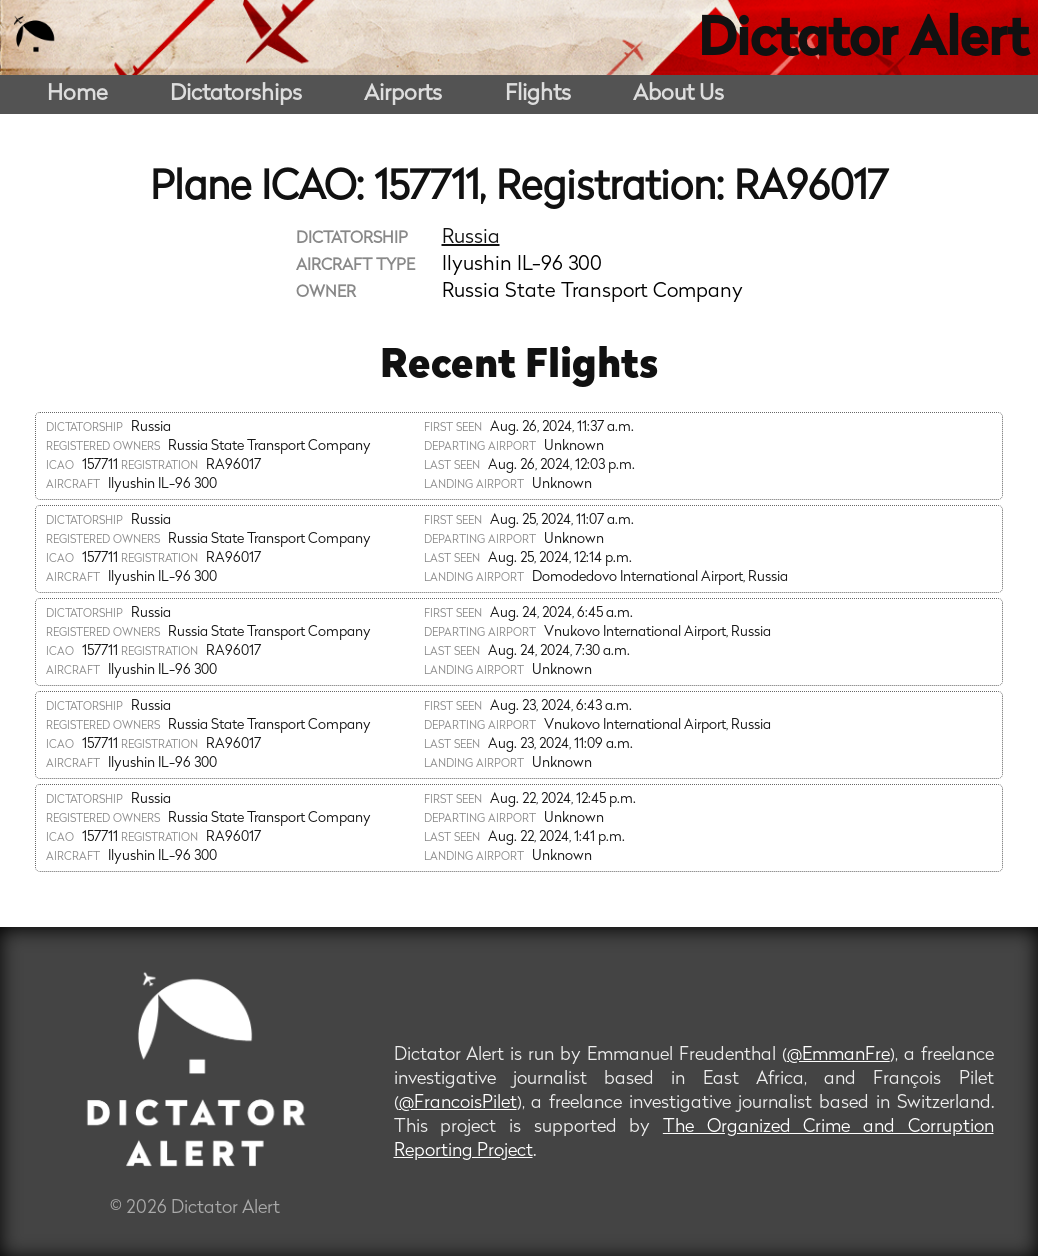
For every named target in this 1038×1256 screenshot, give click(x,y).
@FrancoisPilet (458, 1103)
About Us (678, 94)
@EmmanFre (838, 1055)
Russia (471, 238)
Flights (538, 94)
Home (77, 94)
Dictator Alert (863, 42)
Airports (403, 94)
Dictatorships (236, 94)
